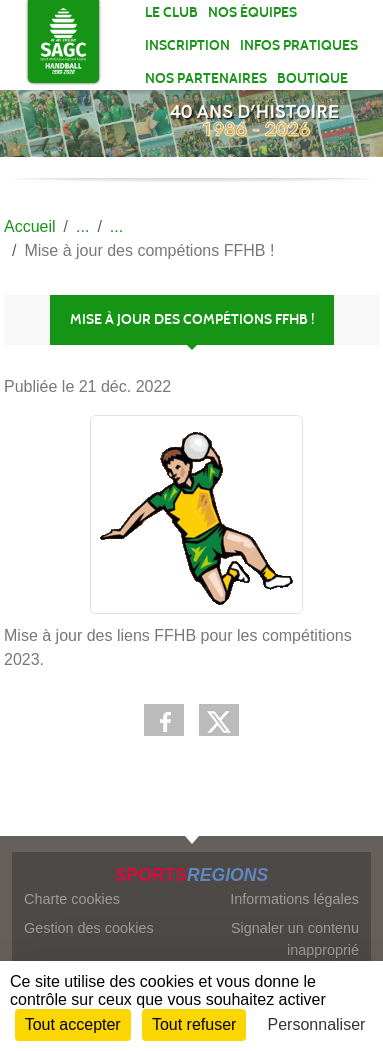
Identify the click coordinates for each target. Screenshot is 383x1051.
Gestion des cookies (89, 928)
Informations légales (294, 899)
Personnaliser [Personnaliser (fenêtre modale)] (317, 1024)
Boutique (312, 78)
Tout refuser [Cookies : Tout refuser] (194, 1024)
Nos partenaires (206, 78)
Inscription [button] (187, 45)
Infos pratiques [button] (299, 45)
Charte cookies (72, 899)
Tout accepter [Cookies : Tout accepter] (73, 1024)
